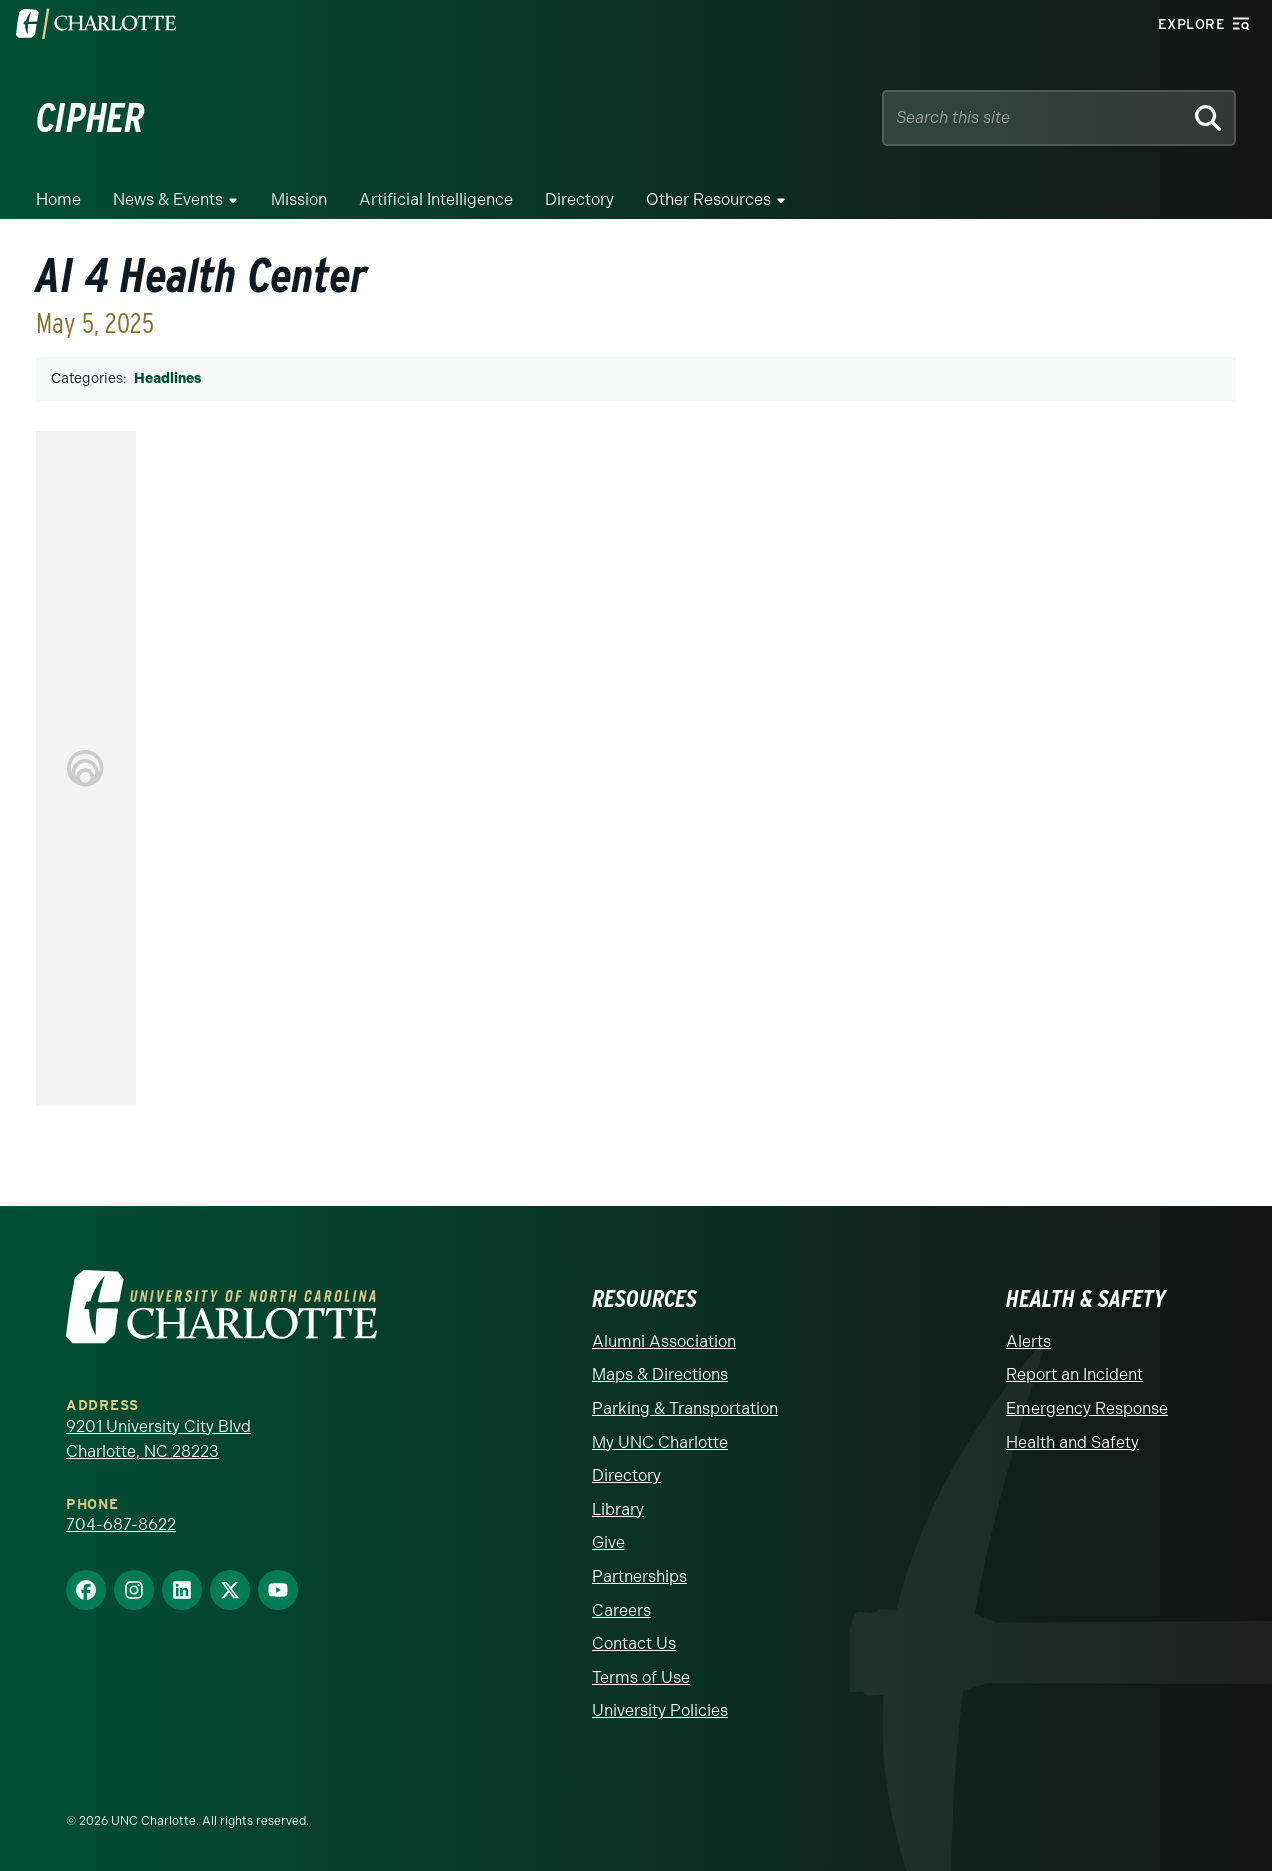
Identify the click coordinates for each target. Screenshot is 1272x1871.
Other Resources (708, 199)
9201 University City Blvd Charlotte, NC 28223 (158, 1439)
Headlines (167, 378)
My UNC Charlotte (660, 1442)
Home (58, 199)
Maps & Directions (660, 1374)
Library (618, 1509)
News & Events (168, 199)
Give (608, 1542)
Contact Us (634, 1643)
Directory (579, 199)
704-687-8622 (121, 1524)
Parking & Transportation (685, 1408)
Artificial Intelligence (436, 199)
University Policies (660, 1710)
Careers (621, 1610)
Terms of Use (641, 1677)
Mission (299, 199)
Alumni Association (664, 1341)
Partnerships (639, 1576)
